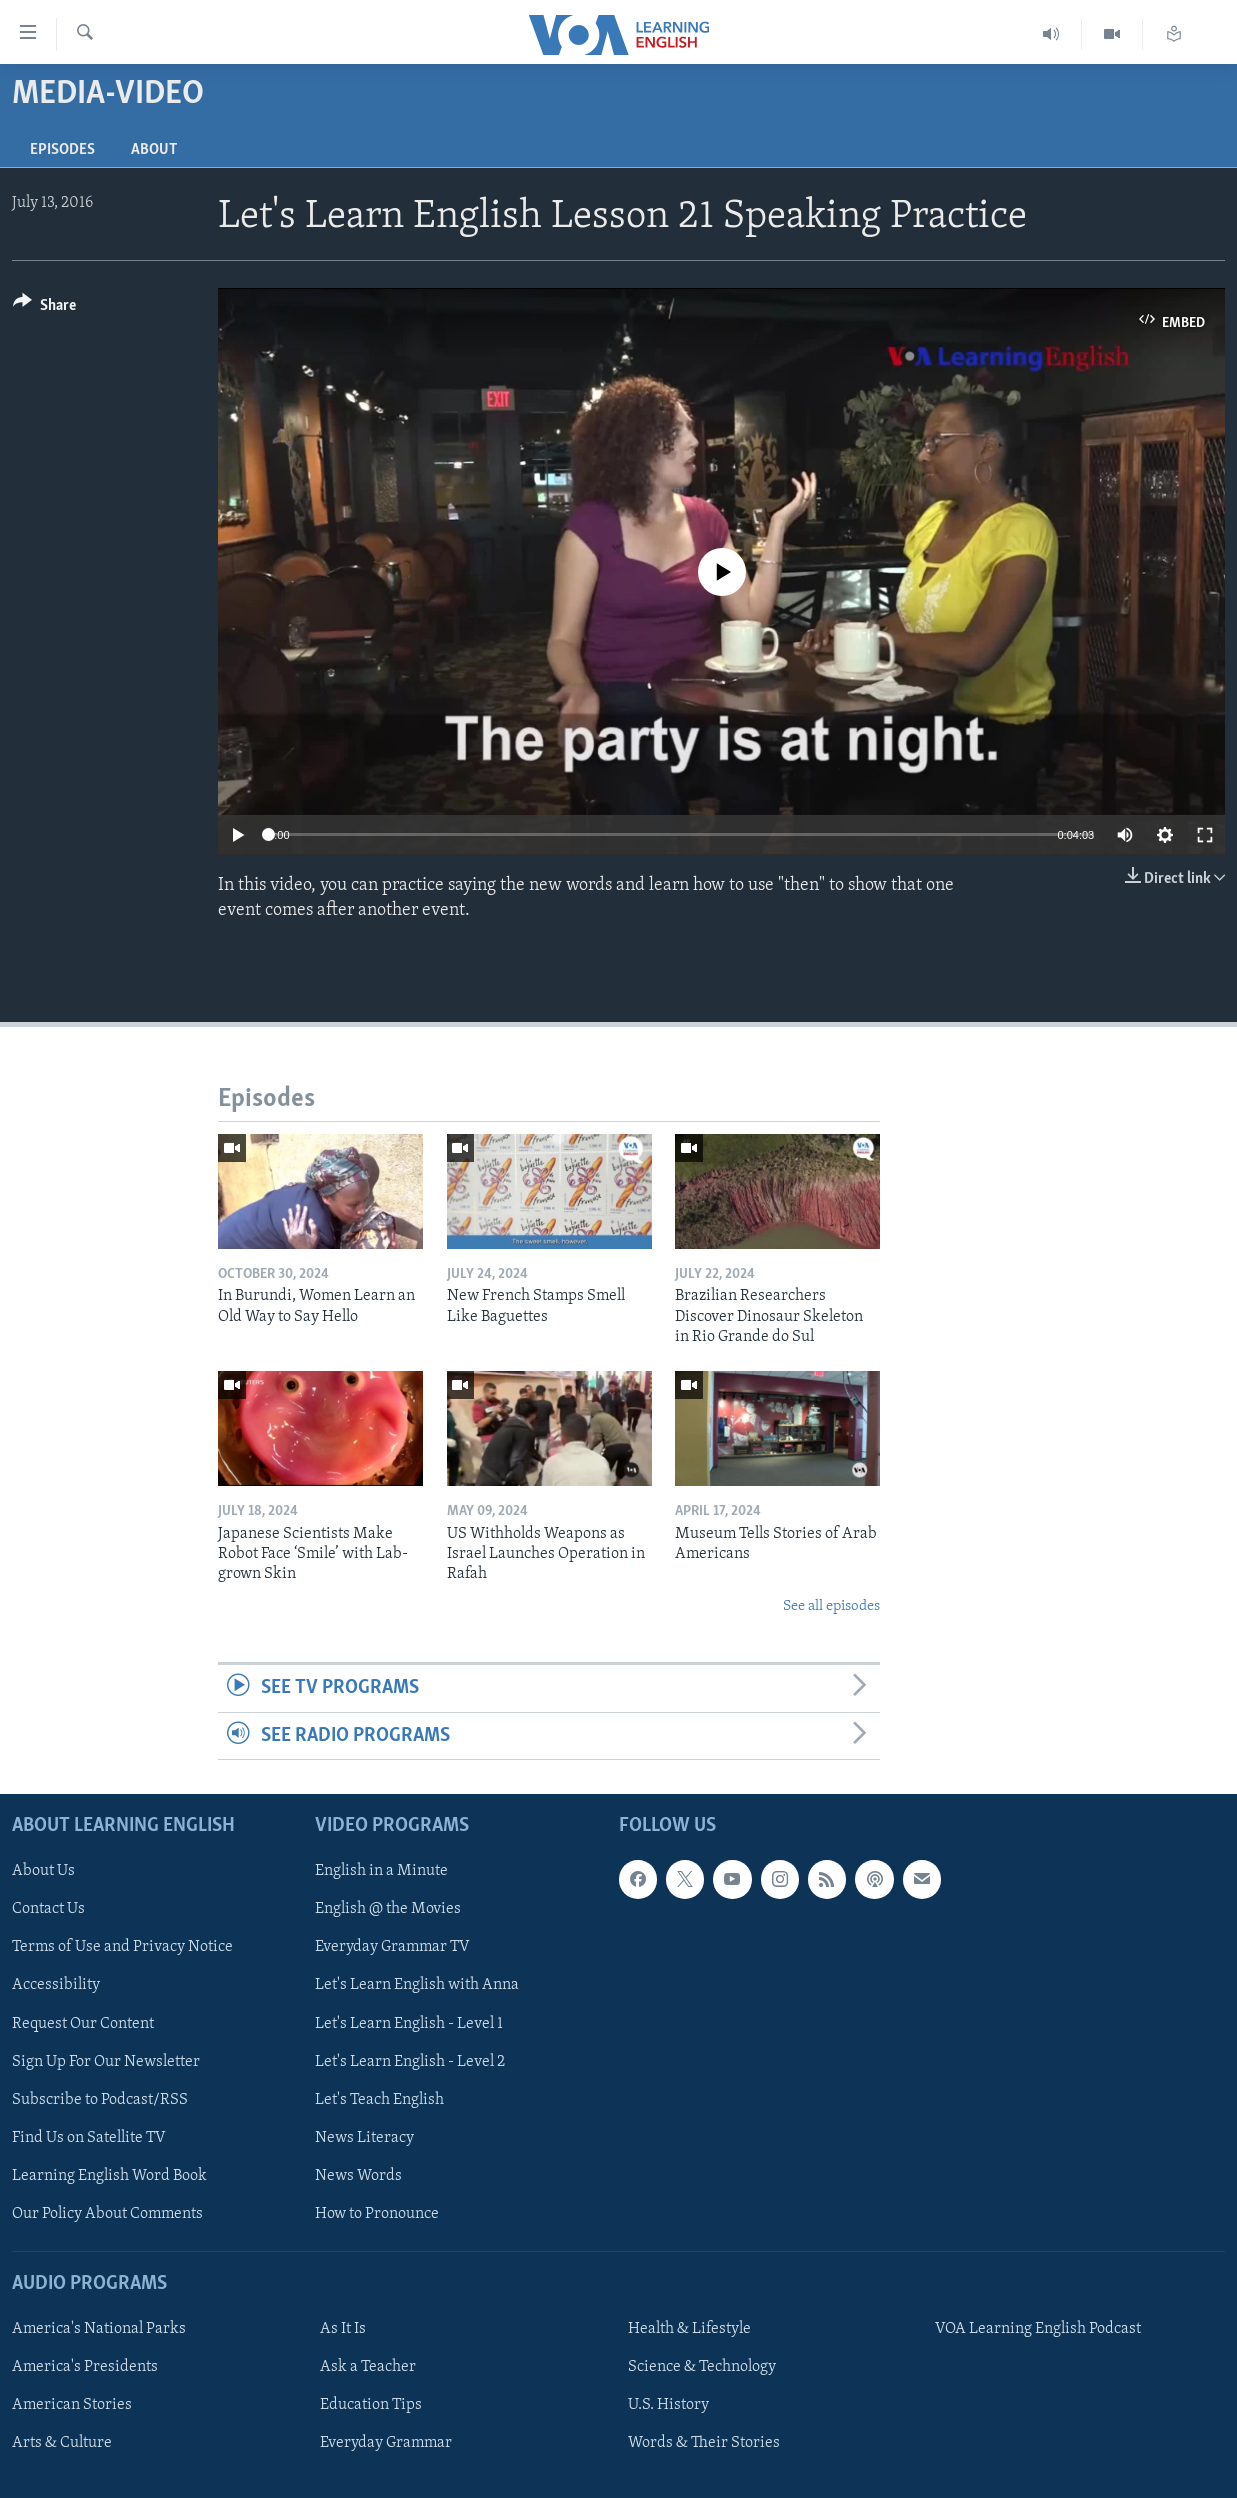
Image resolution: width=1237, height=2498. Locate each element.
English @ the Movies (388, 1909)
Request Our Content (83, 2023)
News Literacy (364, 2138)
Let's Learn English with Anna (417, 1985)
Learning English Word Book (109, 2176)
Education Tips (371, 2405)
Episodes (62, 150)
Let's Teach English (379, 2100)
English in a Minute (381, 1871)
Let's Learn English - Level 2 (410, 2061)
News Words (358, 2176)
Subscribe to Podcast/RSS (100, 2100)
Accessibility (56, 1985)
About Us (43, 1871)
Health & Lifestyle (689, 2329)
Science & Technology (702, 2367)
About (154, 150)
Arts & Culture (62, 2443)
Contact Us (48, 1909)
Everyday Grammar (386, 2443)
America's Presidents (85, 2367)
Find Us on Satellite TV (89, 2138)
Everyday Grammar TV (392, 1947)
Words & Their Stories (704, 2443)
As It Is (343, 2329)
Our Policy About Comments (107, 2214)
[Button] (44, 308)
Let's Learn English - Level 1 (409, 2023)
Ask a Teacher (368, 2367)
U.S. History (668, 2405)
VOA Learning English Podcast (1038, 2329)
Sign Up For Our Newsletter (106, 2061)
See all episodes (831, 1606)
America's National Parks (99, 2329)
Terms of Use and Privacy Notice (122, 1947)
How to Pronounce (377, 2214)
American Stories (72, 2405)
